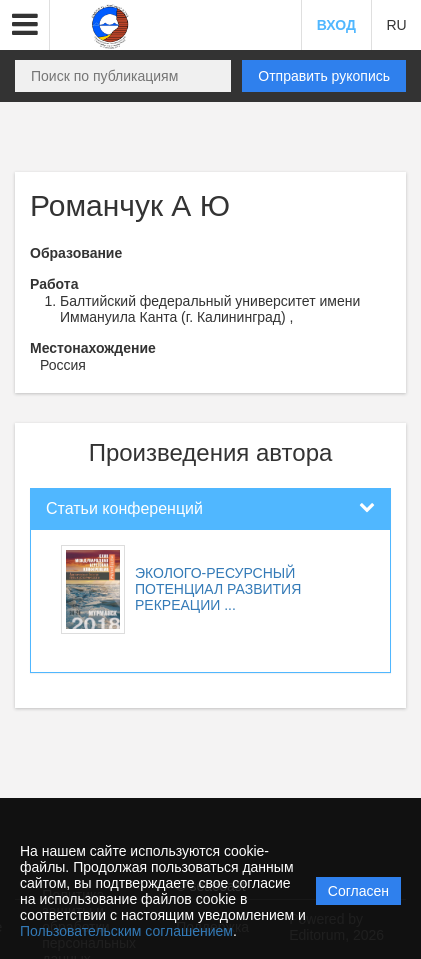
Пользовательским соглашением (126, 931)
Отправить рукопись (324, 76)
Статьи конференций (124, 508)
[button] (25, 25)
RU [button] (396, 25)
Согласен (358, 891)
